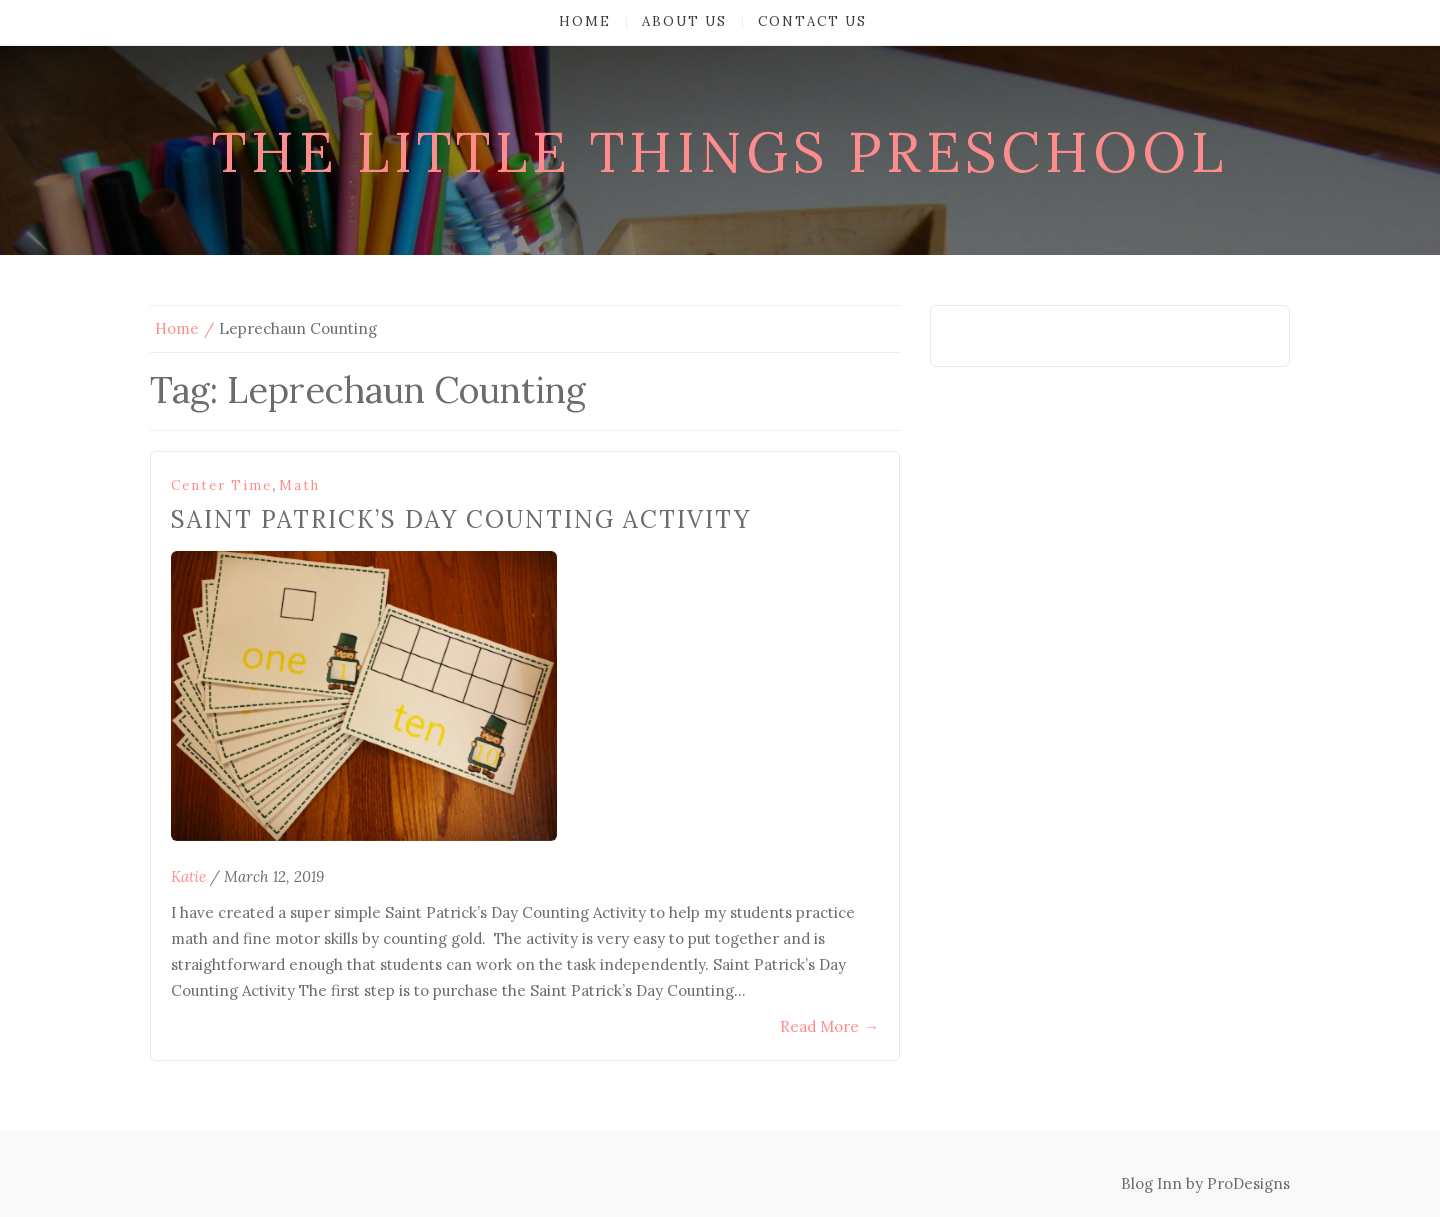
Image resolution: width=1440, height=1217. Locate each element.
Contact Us (812, 21)
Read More (829, 1026)
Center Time (221, 485)
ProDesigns (1248, 1183)
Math (299, 485)
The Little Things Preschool (720, 152)
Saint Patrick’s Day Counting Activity (461, 519)
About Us (684, 21)
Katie (188, 876)
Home (585, 21)
